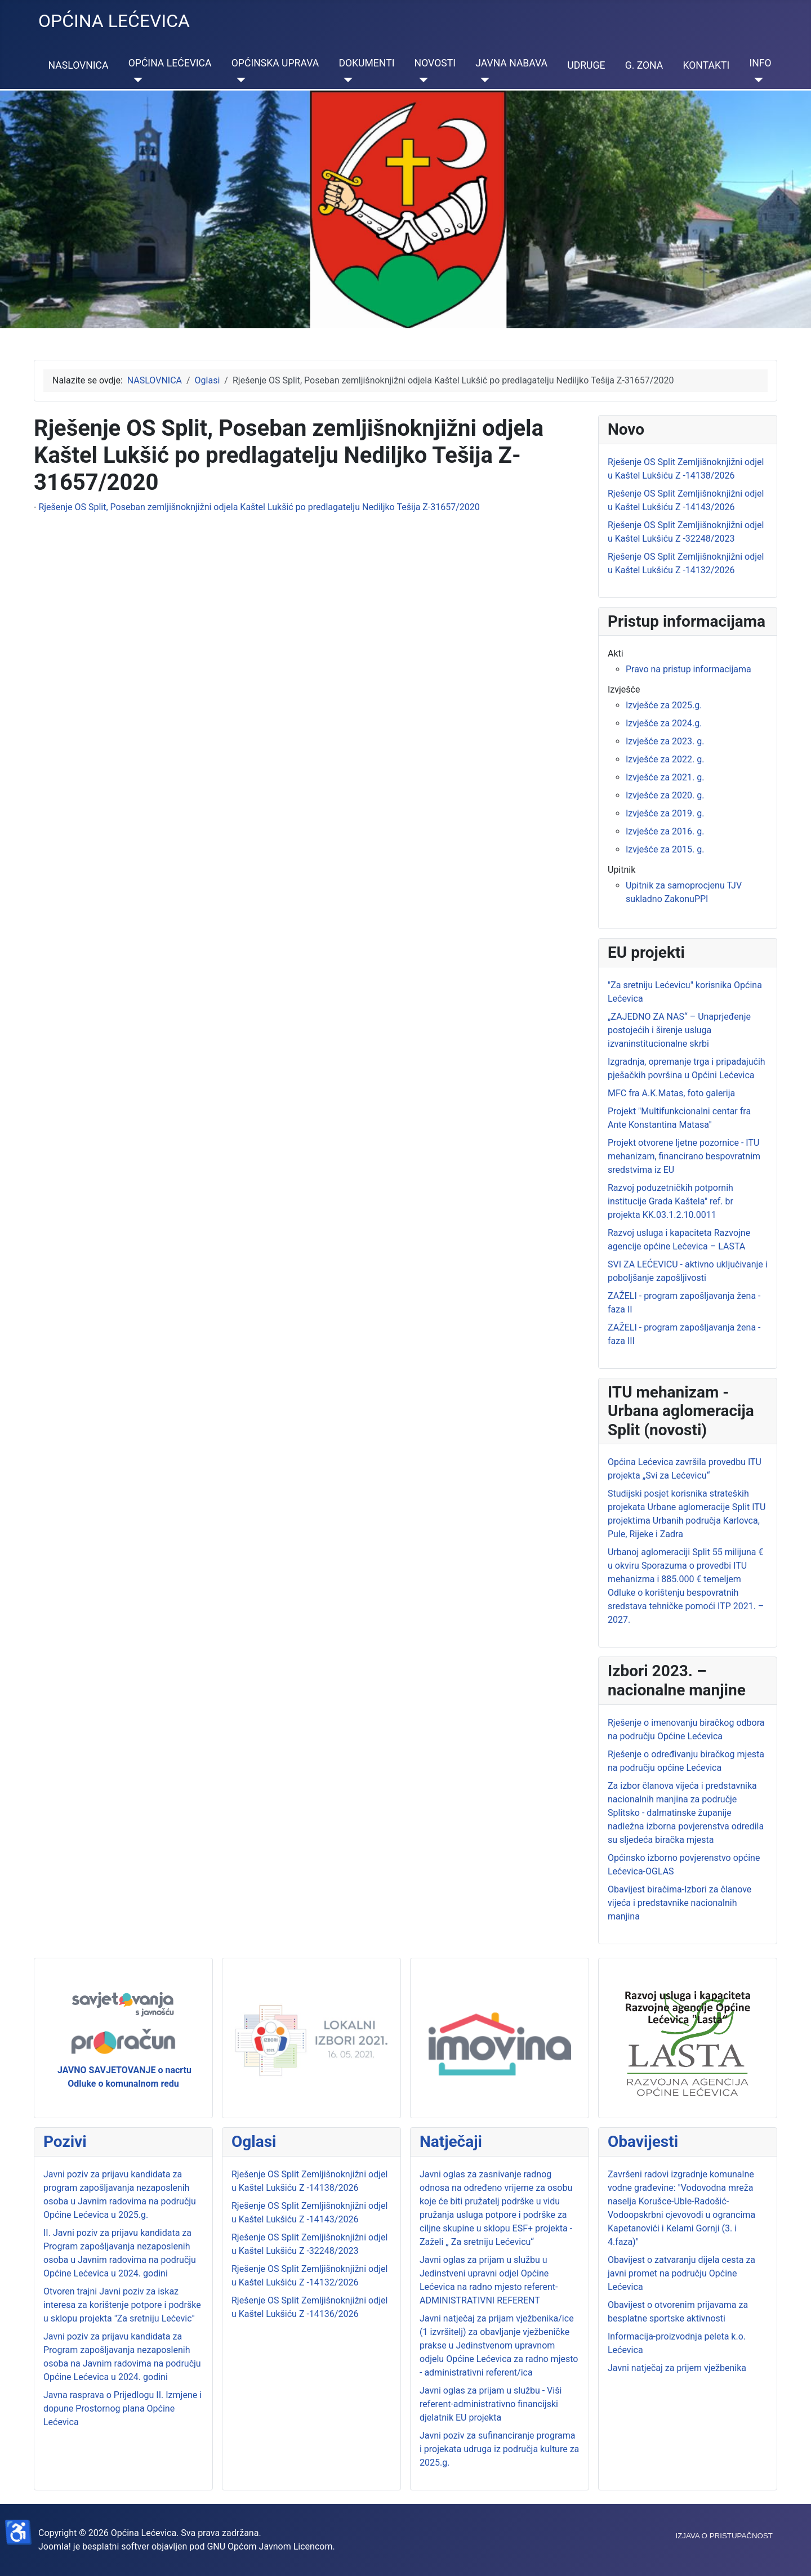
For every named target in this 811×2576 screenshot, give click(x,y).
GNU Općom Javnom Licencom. (271, 2546)
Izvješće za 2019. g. (665, 813)
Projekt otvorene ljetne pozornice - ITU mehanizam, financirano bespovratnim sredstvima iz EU (684, 1156)
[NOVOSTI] (422, 80)
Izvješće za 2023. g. (665, 741)
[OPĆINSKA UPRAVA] (238, 80)
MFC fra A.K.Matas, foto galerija (671, 1093)
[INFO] (756, 80)
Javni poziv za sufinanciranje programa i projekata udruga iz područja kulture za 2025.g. (499, 2449)
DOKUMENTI (366, 63)
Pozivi (65, 2141)
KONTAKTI (706, 65)
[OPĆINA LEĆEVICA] (135, 80)
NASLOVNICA (78, 65)
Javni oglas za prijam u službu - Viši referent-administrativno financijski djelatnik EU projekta (491, 2404)
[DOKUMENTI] (345, 80)
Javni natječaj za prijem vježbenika (677, 2368)
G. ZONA (644, 65)
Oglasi (254, 2141)
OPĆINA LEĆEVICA (170, 63)
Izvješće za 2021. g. (665, 777)
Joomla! (54, 2546)
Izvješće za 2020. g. (665, 795)
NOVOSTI (435, 63)
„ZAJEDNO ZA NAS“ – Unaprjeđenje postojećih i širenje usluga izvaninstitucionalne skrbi (679, 1030)
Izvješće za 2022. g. (665, 759)
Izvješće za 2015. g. (665, 849)
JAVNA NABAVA (511, 63)
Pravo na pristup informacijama (688, 669)
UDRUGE (586, 65)
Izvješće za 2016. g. (665, 831)
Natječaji (451, 2141)
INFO (760, 63)
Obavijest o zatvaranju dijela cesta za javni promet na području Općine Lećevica (681, 2273)
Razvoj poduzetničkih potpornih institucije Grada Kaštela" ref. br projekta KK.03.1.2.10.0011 (670, 1201)
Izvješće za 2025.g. (664, 705)
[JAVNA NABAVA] (482, 80)
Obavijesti (643, 2141)
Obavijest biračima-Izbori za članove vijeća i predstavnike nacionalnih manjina (679, 1903)
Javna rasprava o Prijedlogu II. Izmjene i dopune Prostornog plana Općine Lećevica (122, 2408)
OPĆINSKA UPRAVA (275, 63)
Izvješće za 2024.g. (664, 723)
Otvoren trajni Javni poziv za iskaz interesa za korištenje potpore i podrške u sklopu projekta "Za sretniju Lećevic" (122, 2305)
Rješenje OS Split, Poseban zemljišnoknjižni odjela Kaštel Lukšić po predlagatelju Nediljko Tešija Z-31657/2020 (258, 507)
